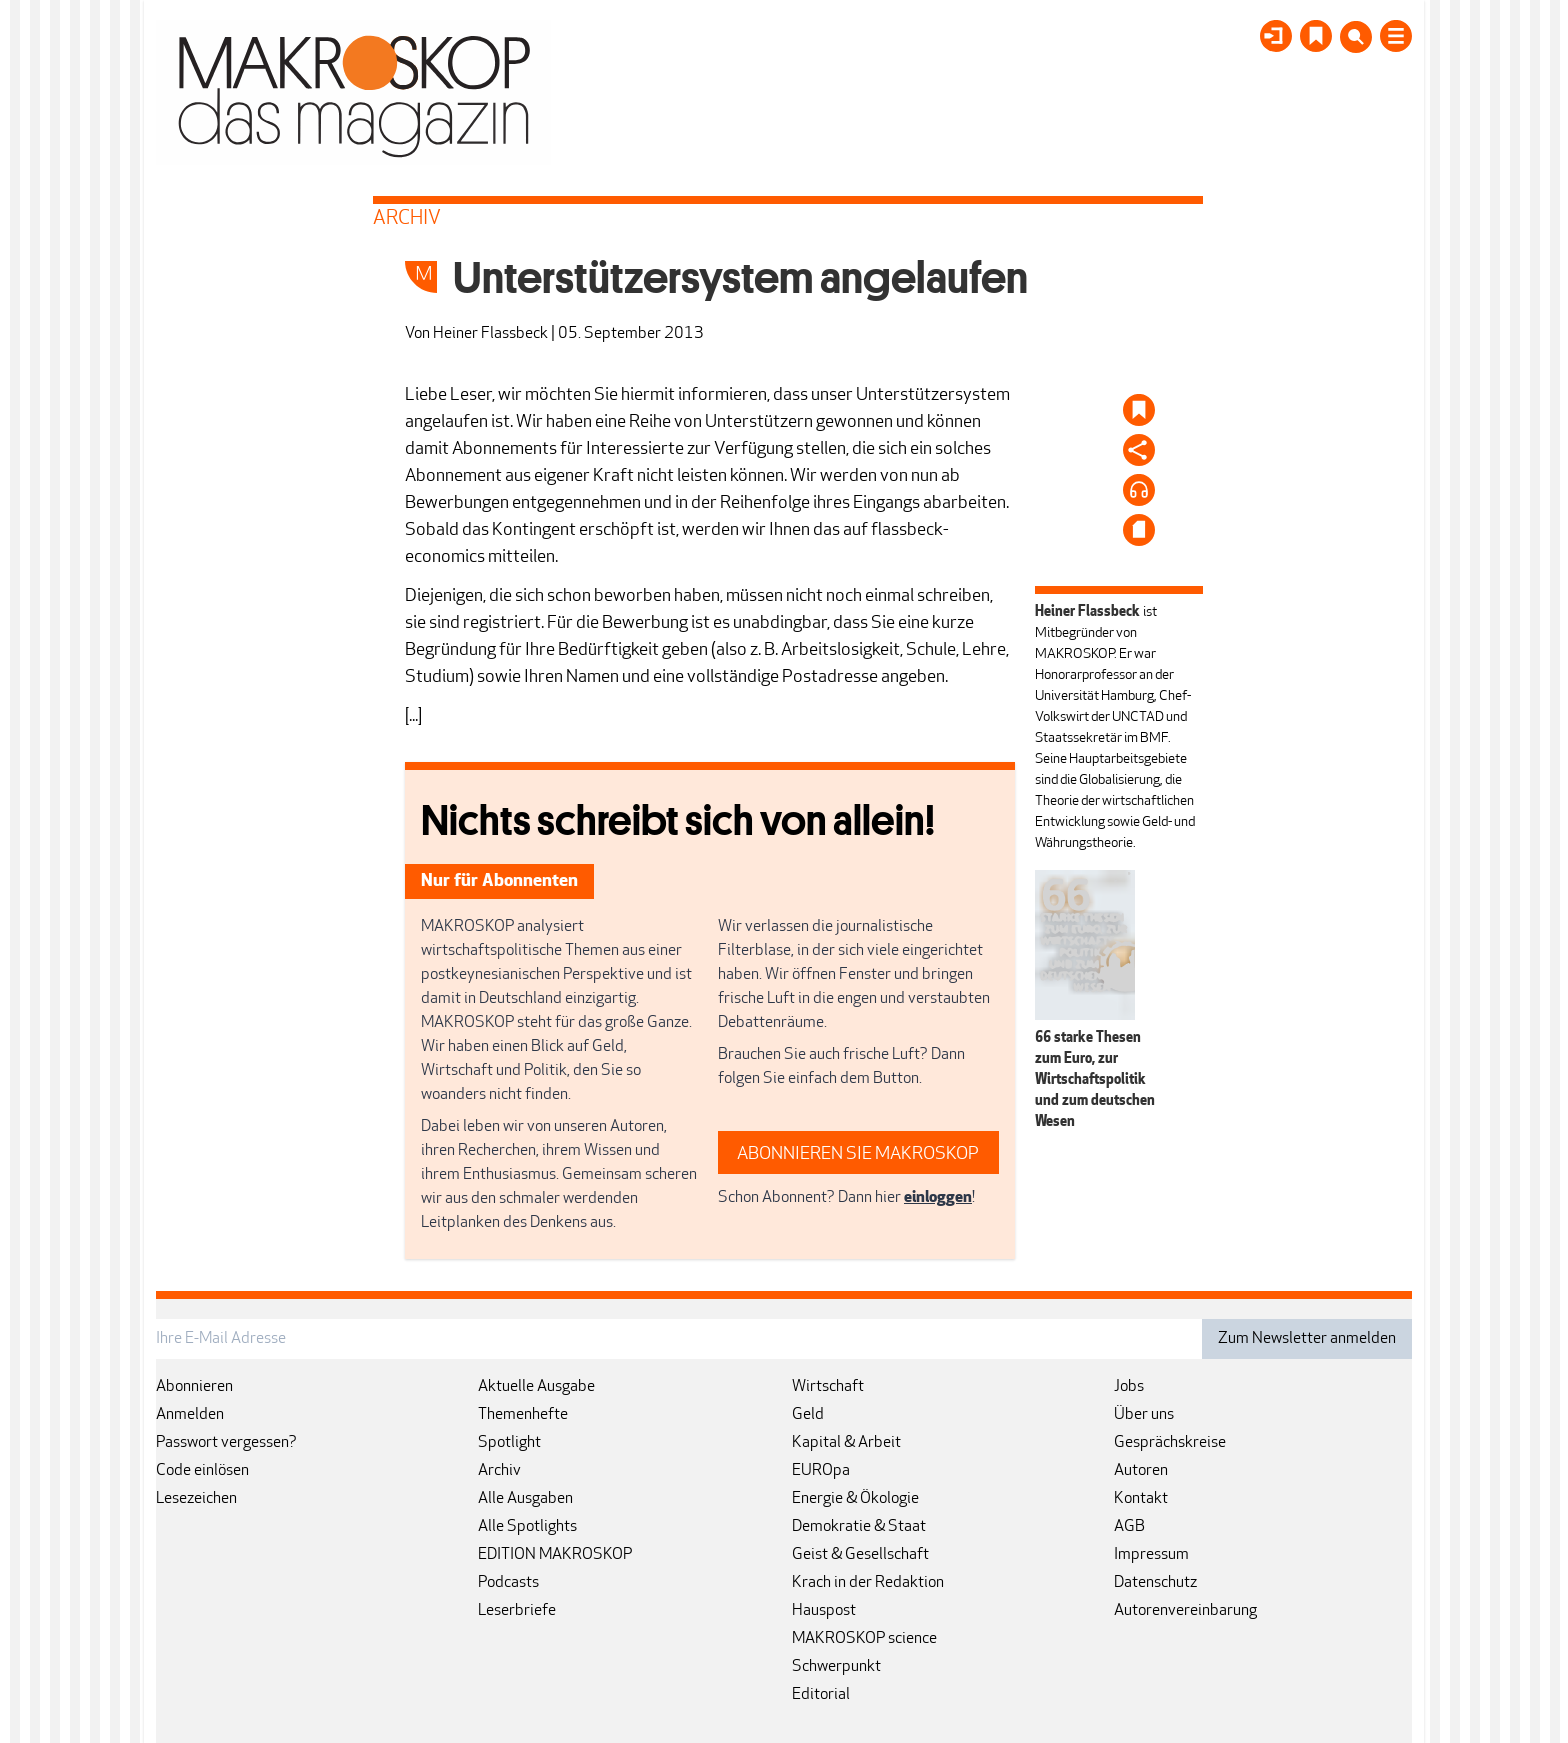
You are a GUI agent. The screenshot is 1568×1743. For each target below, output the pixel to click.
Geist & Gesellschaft (860, 1555)
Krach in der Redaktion (868, 1583)
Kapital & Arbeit (846, 1443)
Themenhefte (523, 1415)
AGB (1129, 1527)
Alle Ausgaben (525, 1499)
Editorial (821, 1695)
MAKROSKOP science (864, 1639)
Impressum (1151, 1555)
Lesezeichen (196, 1499)
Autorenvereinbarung (1185, 1611)
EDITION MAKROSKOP (555, 1555)
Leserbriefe (517, 1611)
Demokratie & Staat (859, 1527)
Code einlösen (202, 1471)
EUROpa (821, 1471)
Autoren (1141, 1471)
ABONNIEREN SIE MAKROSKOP (858, 1154)
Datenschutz (1155, 1583)
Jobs (1129, 1387)
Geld (808, 1415)
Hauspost (824, 1611)
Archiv (499, 1471)
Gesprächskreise (1170, 1443)
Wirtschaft (828, 1387)
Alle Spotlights (527, 1527)
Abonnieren (194, 1387)
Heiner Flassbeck (490, 334)
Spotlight (509, 1443)
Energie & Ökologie (855, 1499)
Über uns (1144, 1415)
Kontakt (1141, 1499)
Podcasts (508, 1583)
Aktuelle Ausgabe (536, 1387)
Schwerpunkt (836, 1667)
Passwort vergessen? (226, 1443)
